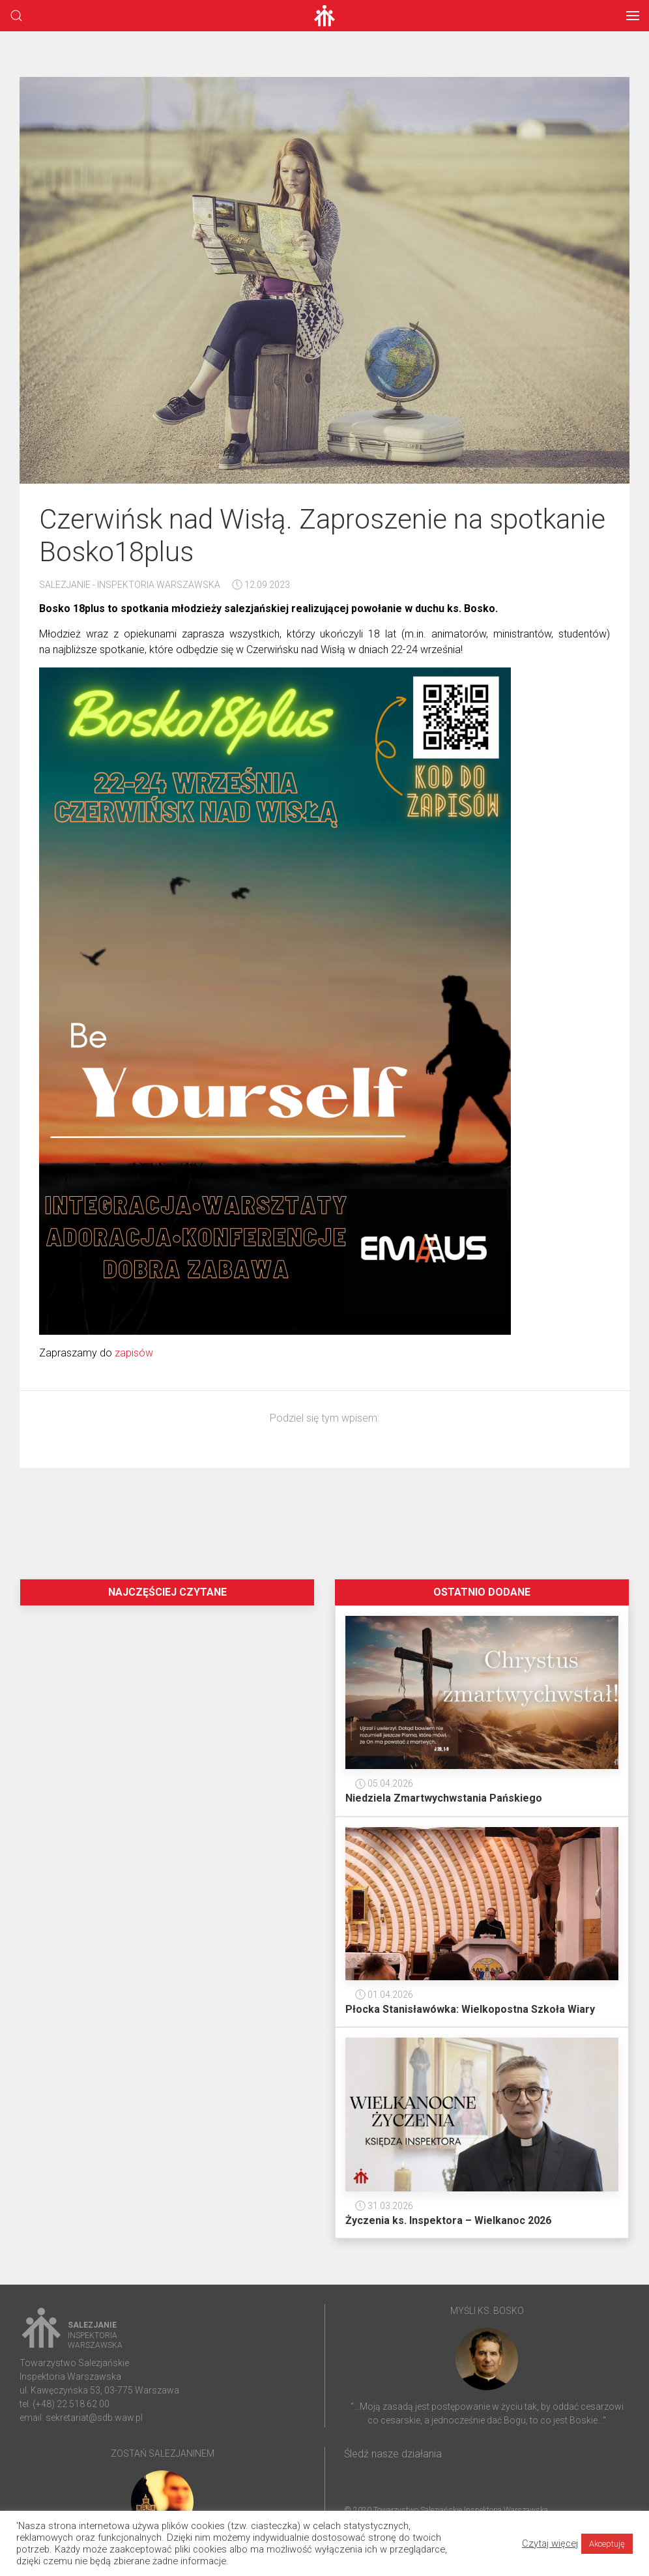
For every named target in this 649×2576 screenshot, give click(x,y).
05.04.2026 (384, 1783)
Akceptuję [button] (607, 2544)
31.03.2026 (384, 2206)
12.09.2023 (261, 584)
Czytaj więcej (550, 2543)
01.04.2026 (384, 1994)
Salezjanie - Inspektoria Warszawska (129, 584)
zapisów (134, 1353)
